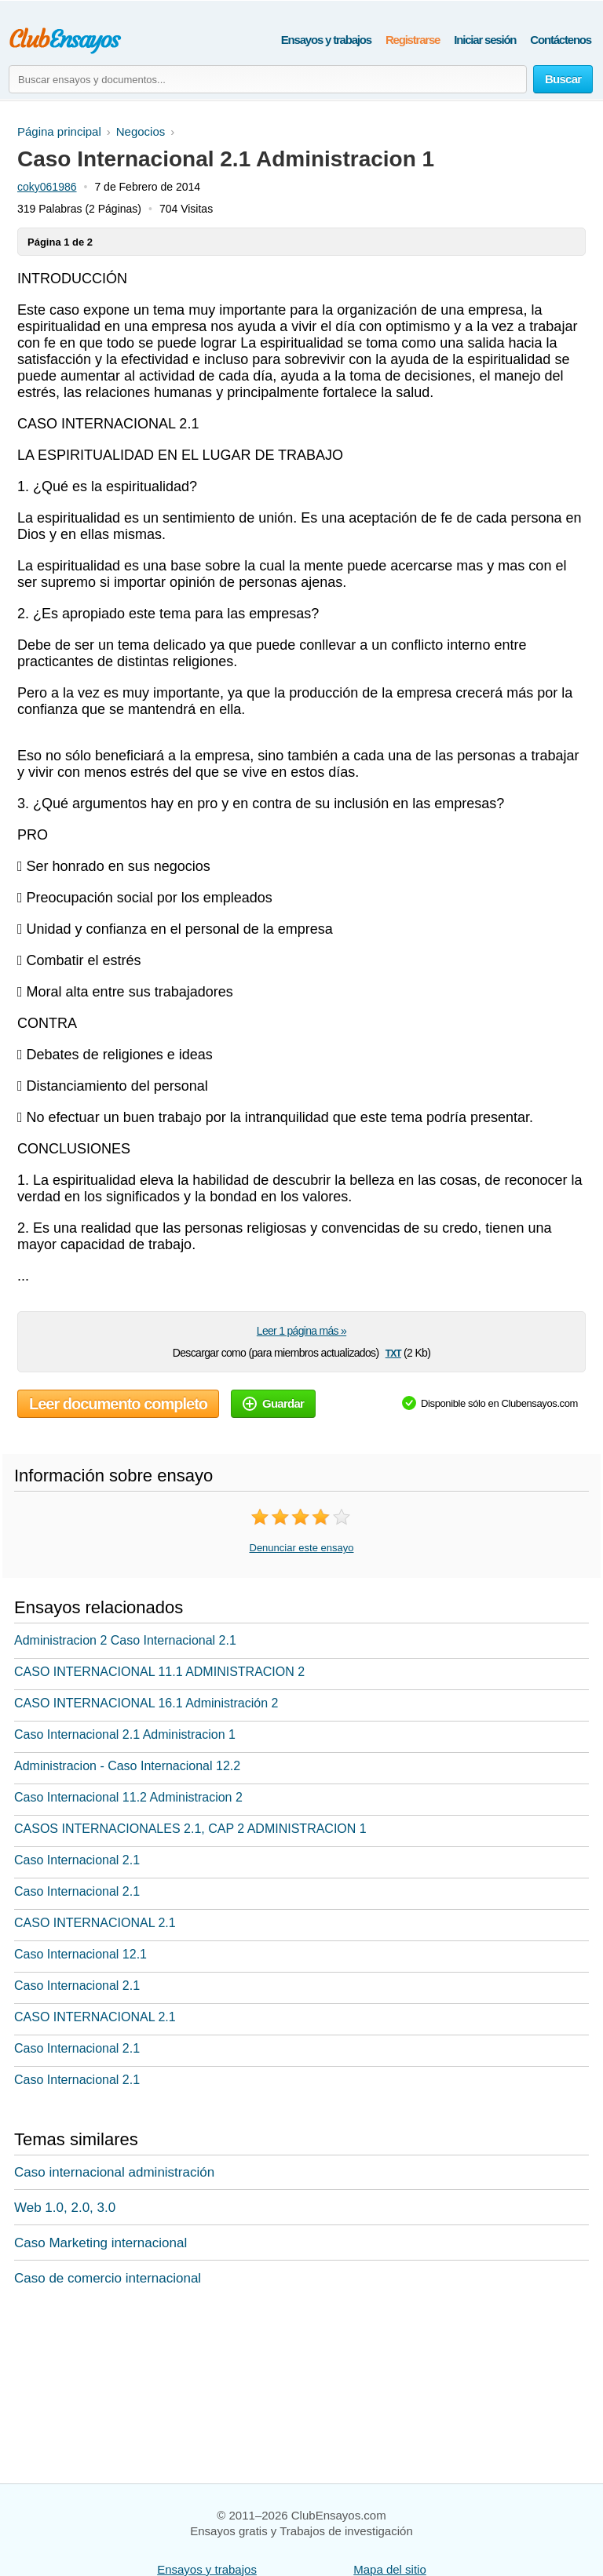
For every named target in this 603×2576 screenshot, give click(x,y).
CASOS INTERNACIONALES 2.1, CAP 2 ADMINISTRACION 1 (190, 1828)
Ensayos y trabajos (326, 39)
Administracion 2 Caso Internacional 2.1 (125, 1640)
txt (393, 1352)
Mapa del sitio (389, 2569)
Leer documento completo (118, 1403)
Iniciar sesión (485, 39)
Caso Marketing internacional (100, 2242)
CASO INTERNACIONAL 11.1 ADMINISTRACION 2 (159, 1671)
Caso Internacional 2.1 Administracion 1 (125, 1734)
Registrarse (413, 39)
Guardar (273, 1403)
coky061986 (47, 186)
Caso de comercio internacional (107, 2278)
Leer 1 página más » (301, 1330)
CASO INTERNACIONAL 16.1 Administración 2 (146, 1703)
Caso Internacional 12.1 (80, 1954)
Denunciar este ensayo (302, 1548)
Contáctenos (560, 39)
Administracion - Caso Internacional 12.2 (127, 1766)
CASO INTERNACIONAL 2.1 (95, 1922)
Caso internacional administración (114, 2172)
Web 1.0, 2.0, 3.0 (64, 2207)
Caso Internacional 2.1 (77, 1860)
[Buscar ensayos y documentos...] (268, 79)
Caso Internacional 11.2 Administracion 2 (128, 1797)
